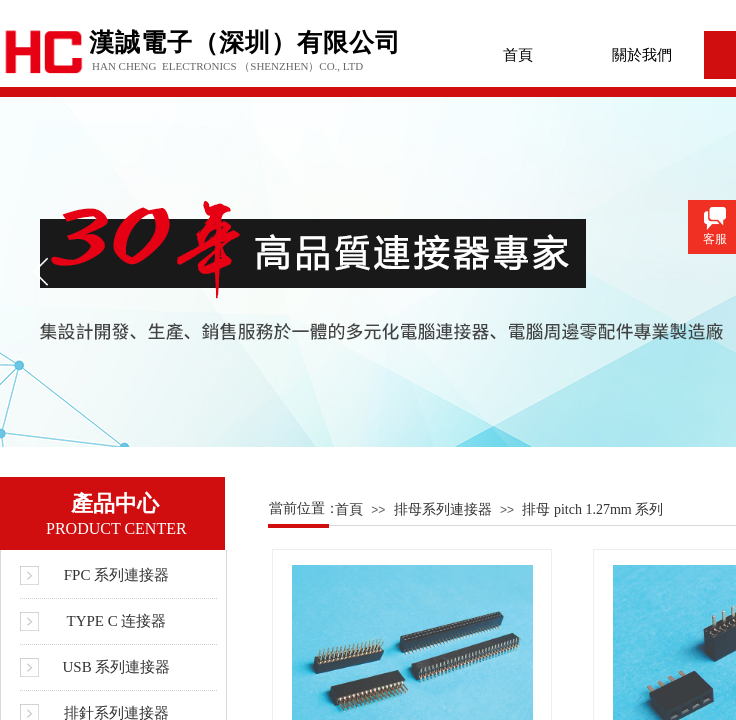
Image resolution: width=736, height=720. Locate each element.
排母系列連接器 (443, 509)
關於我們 (642, 55)
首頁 (518, 55)
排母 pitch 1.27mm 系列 (592, 509)
